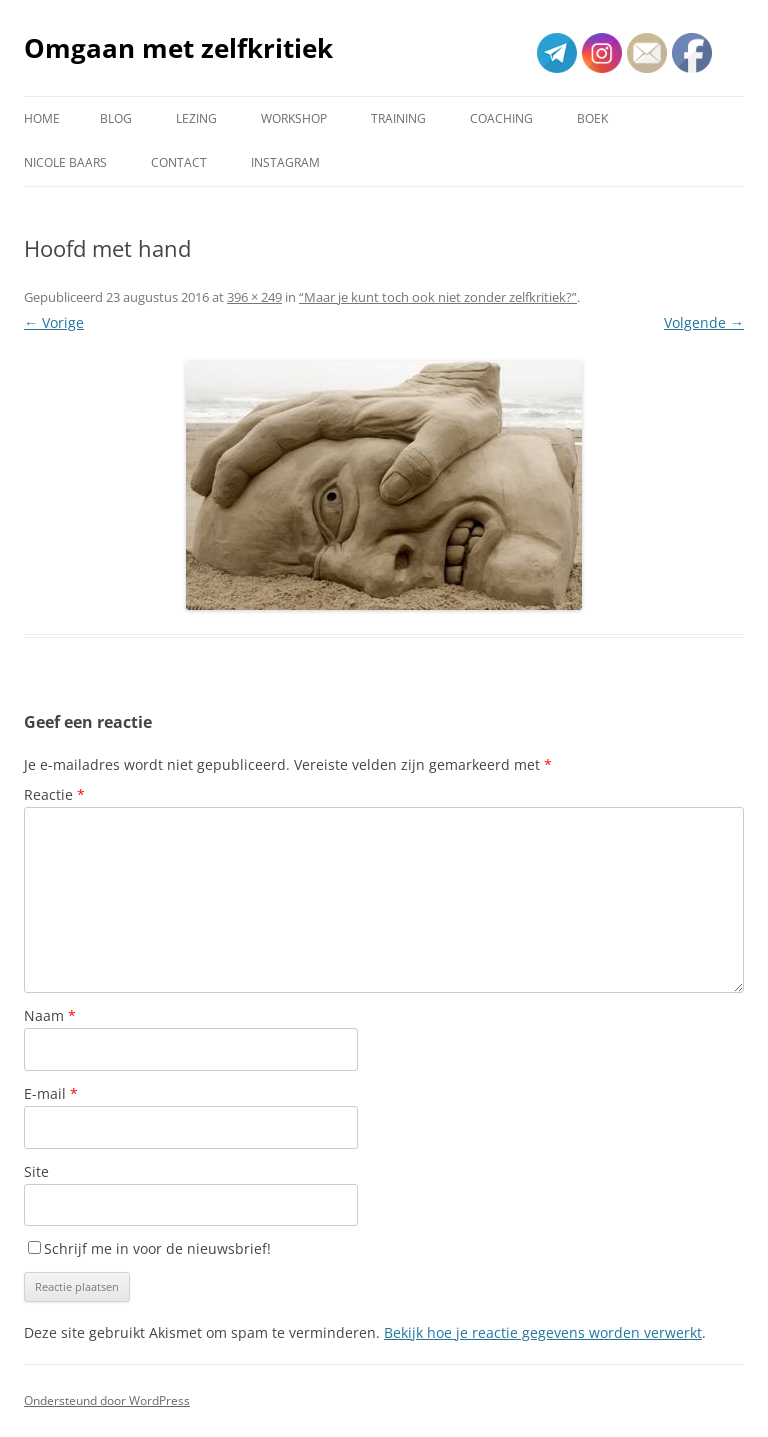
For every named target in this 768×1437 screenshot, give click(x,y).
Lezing (196, 118)
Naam (50, 1015)
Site (36, 1171)
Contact (179, 162)
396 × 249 (254, 297)
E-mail (51, 1093)
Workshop (294, 118)
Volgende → (704, 322)
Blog (116, 118)
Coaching (501, 118)
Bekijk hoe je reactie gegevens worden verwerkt (543, 1332)
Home (42, 118)
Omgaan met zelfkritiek (178, 48)
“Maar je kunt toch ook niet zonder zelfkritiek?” (438, 297)
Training (398, 118)
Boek (592, 118)
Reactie (54, 794)
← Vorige (54, 322)
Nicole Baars (65, 162)
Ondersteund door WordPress (107, 1400)
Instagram (285, 162)
